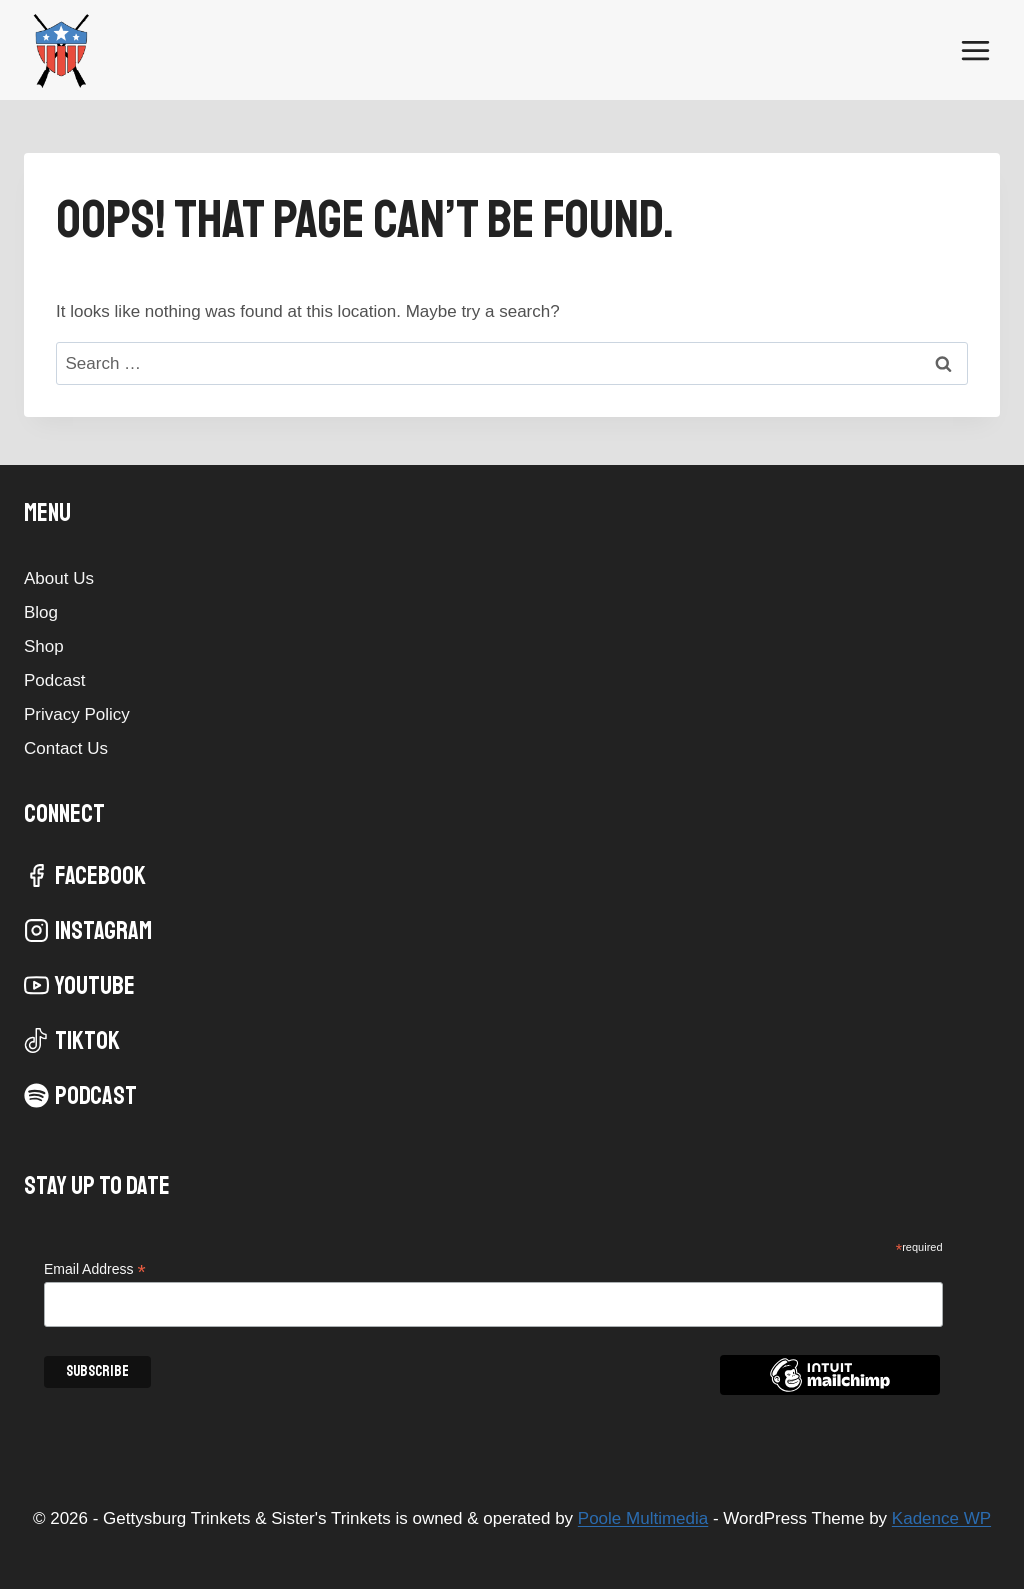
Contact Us (66, 748)
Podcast (54, 680)
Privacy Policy (77, 714)
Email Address (95, 1269)
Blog (41, 612)
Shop (44, 646)
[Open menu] (975, 50)
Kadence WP (941, 1518)
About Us (59, 578)
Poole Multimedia (643, 1518)
